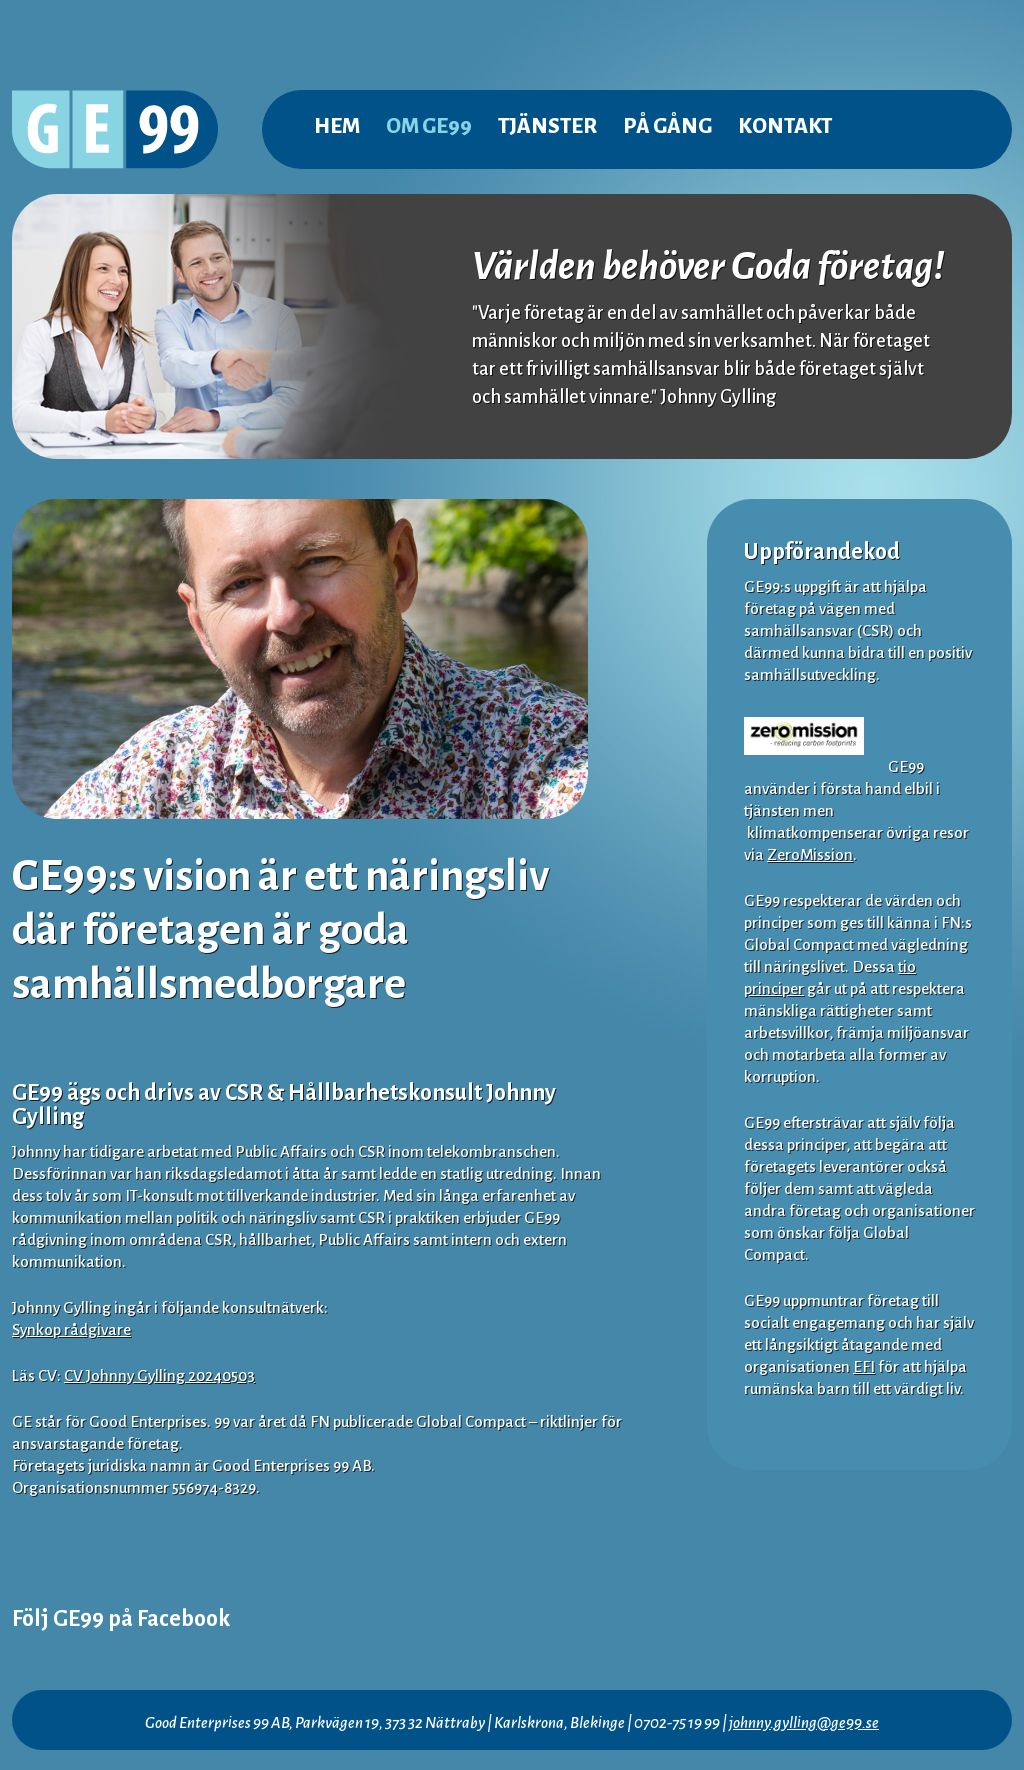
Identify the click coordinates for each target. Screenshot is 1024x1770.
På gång (667, 126)
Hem (337, 126)
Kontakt (785, 126)
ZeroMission (810, 854)
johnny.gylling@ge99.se (804, 1722)
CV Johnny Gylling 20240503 (159, 1375)
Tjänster (547, 126)
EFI (864, 1366)
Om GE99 (429, 126)
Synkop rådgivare (71, 1329)
